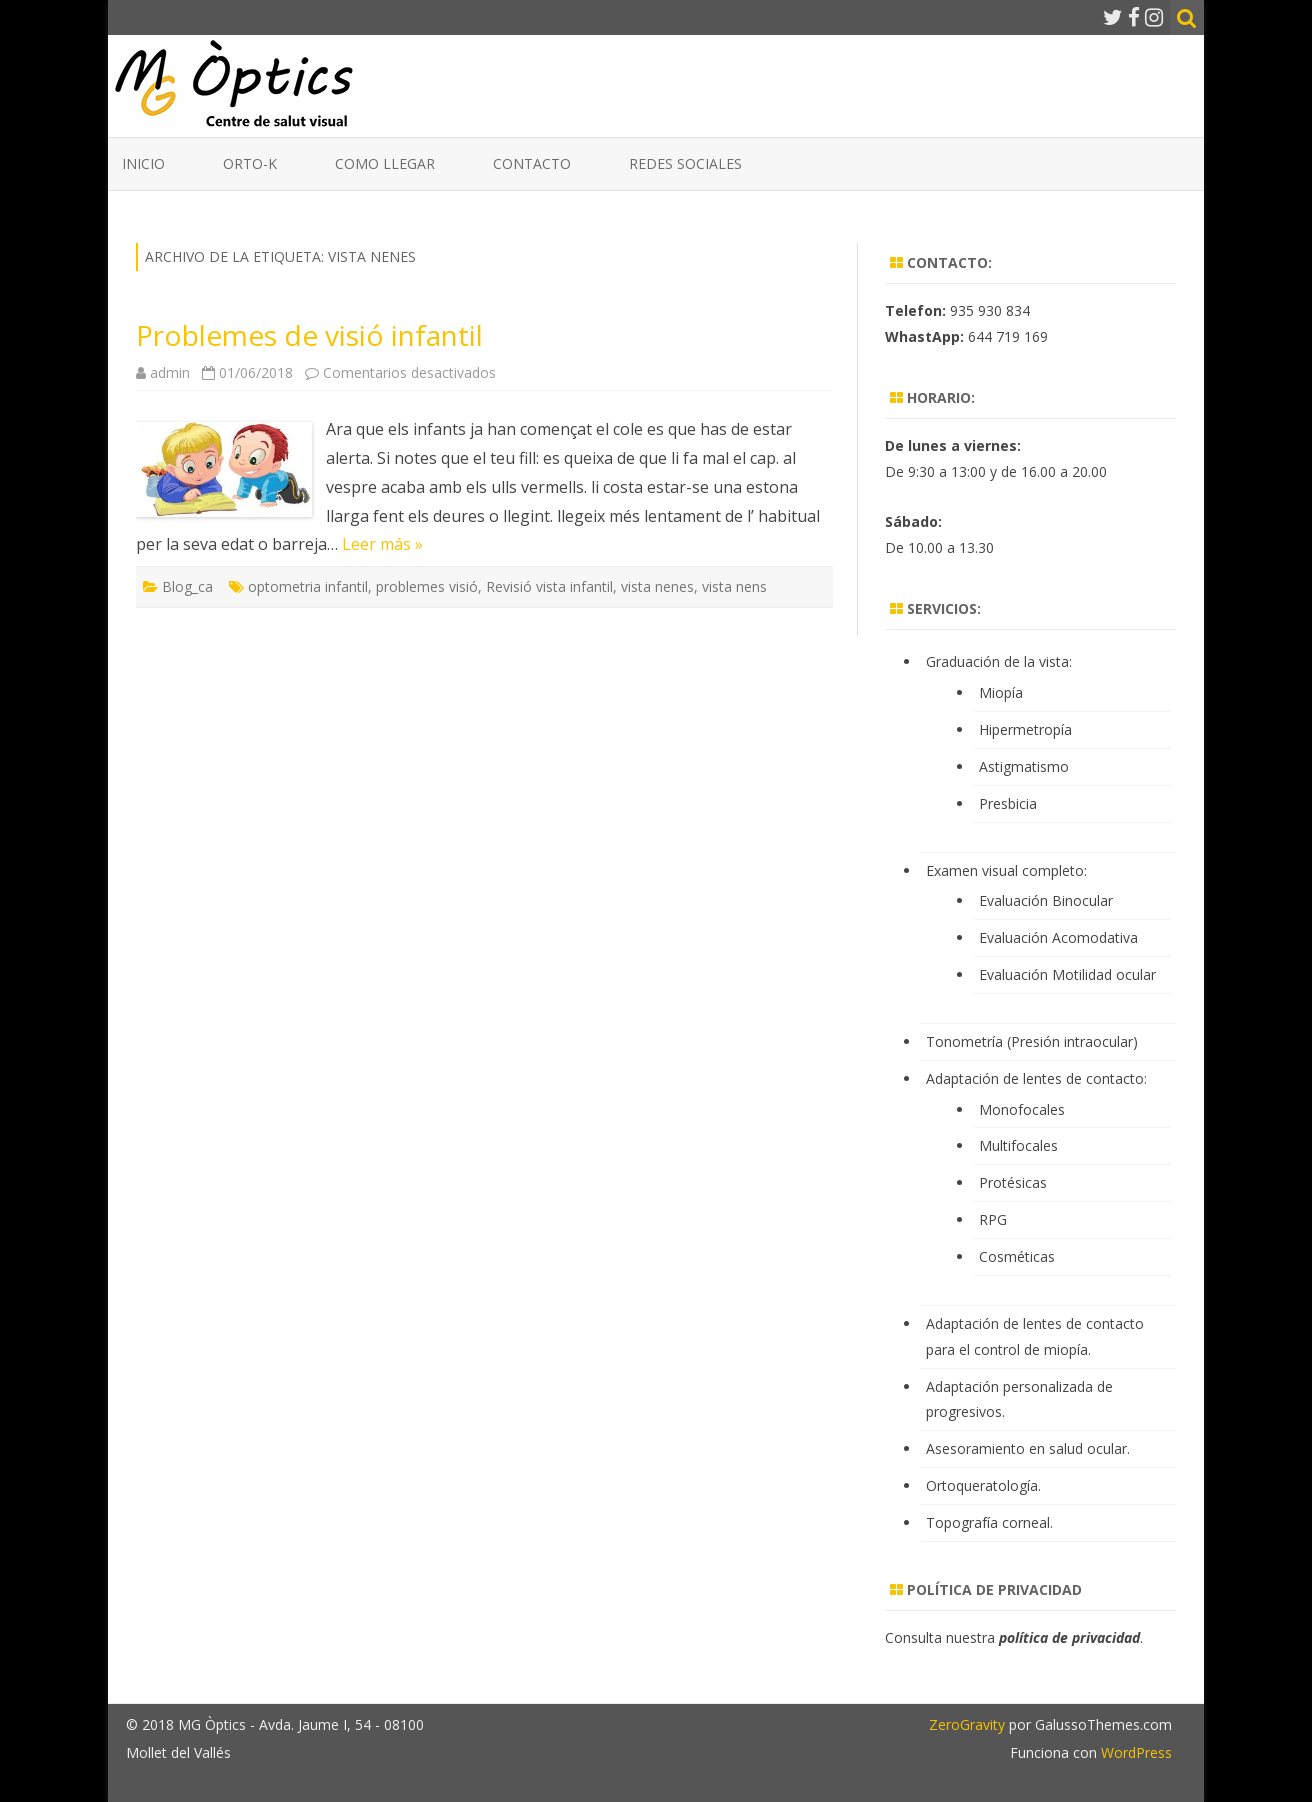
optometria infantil (308, 586)
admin (170, 372)
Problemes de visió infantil (309, 335)
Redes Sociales (685, 163)
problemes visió (427, 586)
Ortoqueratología (982, 1485)
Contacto (532, 163)
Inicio (143, 163)
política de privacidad (1069, 1637)
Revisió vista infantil (549, 586)
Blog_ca (187, 586)
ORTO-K (250, 163)
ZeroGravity (967, 1724)
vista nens (734, 586)
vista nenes (657, 586)
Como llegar (385, 163)
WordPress (1134, 1752)
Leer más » (382, 544)
